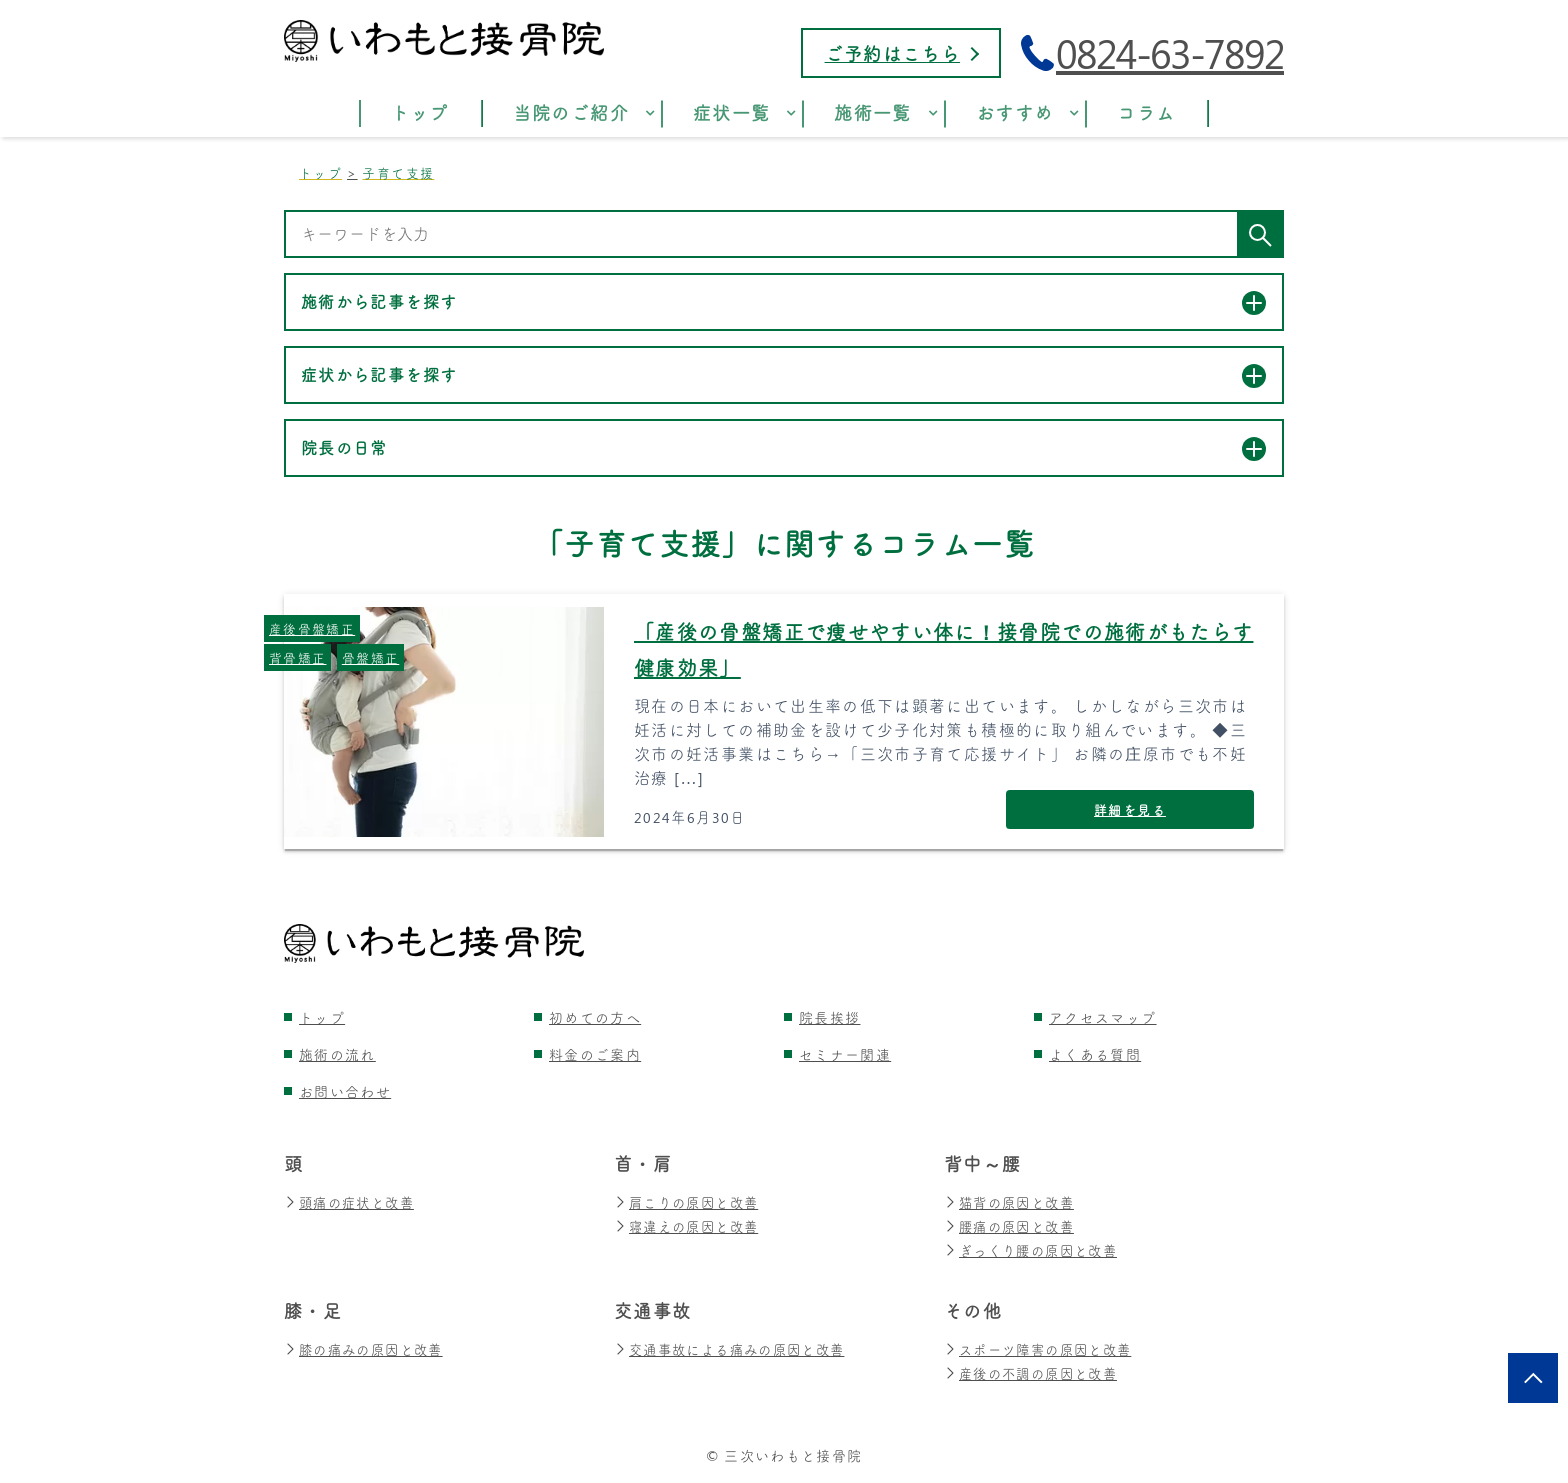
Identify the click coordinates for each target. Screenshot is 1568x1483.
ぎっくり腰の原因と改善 (1036, 1250)
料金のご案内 (595, 1054)
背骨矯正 (297, 657)
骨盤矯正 (370, 657)
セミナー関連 (845, 1054)
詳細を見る (1130, 809)
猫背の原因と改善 (1013, 1202)
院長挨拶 (829, 1017)
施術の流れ (337, 1054)
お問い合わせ (345, 1091)
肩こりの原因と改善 (690, 1202)
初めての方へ (595, 1017)
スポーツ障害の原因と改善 (1043, 1349)
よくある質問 (1095, 1054)
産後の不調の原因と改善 (1036, 1373)
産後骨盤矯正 (312, 628)
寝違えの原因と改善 (690, 1226)
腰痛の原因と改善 (1013, 1226)
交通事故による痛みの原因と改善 (736, 1349)
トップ (322, 1017)
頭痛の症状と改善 (353, 1202)
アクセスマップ (1103, 1017)
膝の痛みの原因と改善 (368, 1349)
